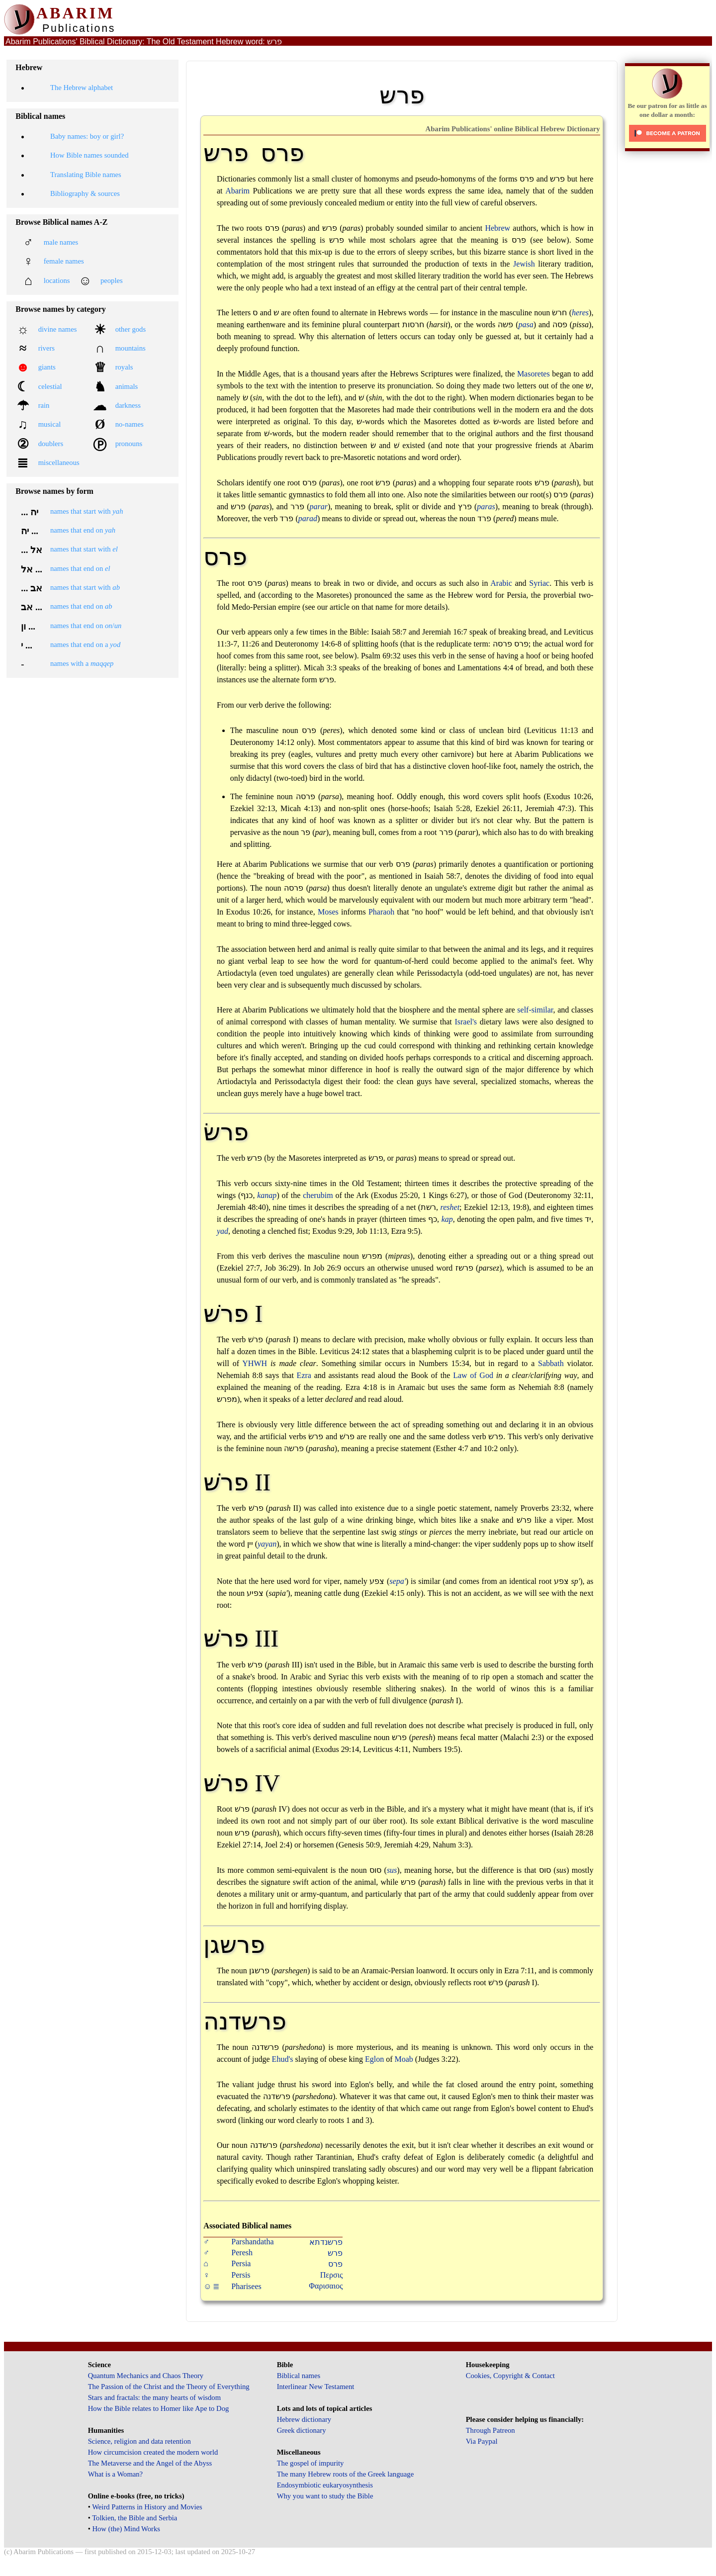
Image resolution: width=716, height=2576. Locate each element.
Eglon (374, 2059)
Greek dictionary (301, 2430)
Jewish (524, 264)
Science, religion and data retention (139, 2441)
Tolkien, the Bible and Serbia (134, 2518)
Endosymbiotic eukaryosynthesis (325, 2485)
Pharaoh (381, 912)
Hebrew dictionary (304, 2419)
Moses (328, 912)
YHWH (254, 1363)
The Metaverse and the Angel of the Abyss (150, 2463)
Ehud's (282, 2059)
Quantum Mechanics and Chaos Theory (146, 2376)
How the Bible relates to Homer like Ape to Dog (158, 2408)
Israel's (465, 1021)
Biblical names (299, 2376)
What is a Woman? (115, 2474)
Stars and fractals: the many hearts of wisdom (154, 2397)
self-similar (535, 1010)
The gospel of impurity (310, 2463)
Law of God (473, 1375)
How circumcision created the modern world (153, 2452)
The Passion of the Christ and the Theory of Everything (169, 2387)
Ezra (304, 1375)
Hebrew (497, 228)
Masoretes (533, 373)
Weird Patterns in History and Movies (147, 2507)
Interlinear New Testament (316, 2387)
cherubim (318, 1195)
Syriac (539, 583)
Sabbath (551, 1363)
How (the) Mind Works (126, 2529)
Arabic (501, 583)
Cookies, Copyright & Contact (510, 2376)
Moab (403, 2059)
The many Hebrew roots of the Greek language (345, 2474)
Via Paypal (482, 2441)
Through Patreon (490, 2430)
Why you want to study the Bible (325, 2496)
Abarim (237, 190)
